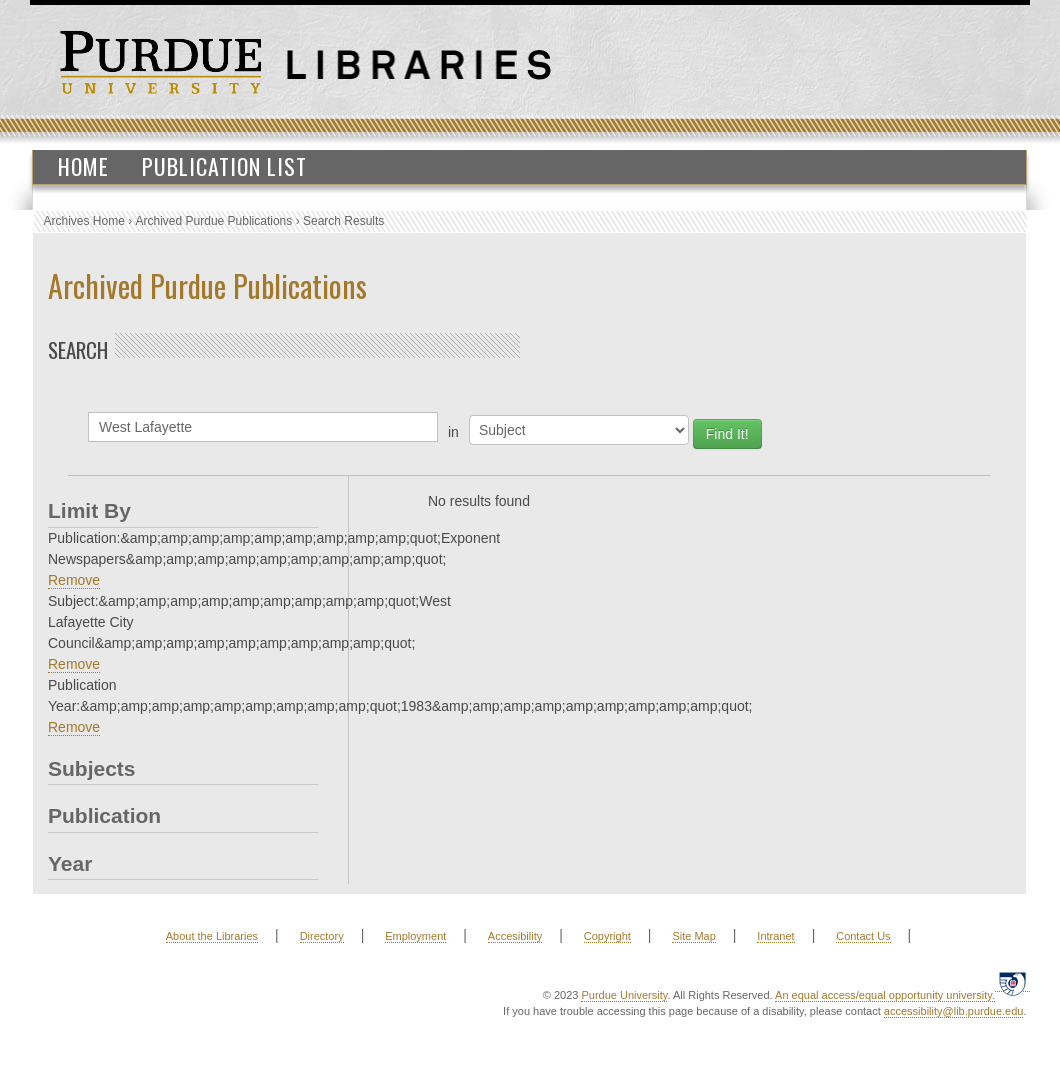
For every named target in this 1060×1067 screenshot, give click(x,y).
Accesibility (515, 936)
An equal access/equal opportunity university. (885, 995)
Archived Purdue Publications (214, 221)
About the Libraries (212, 936)
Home (83, 166)
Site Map (693, 936)
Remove (74, 580)
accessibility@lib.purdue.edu (954, 1011)
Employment (415, 936)
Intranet (775, 936)
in (453, 432)
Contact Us (863, 936)
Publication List (224, 166)
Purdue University (624, 995)
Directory (322, 936)
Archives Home (84, 221)
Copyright (607, 936)
